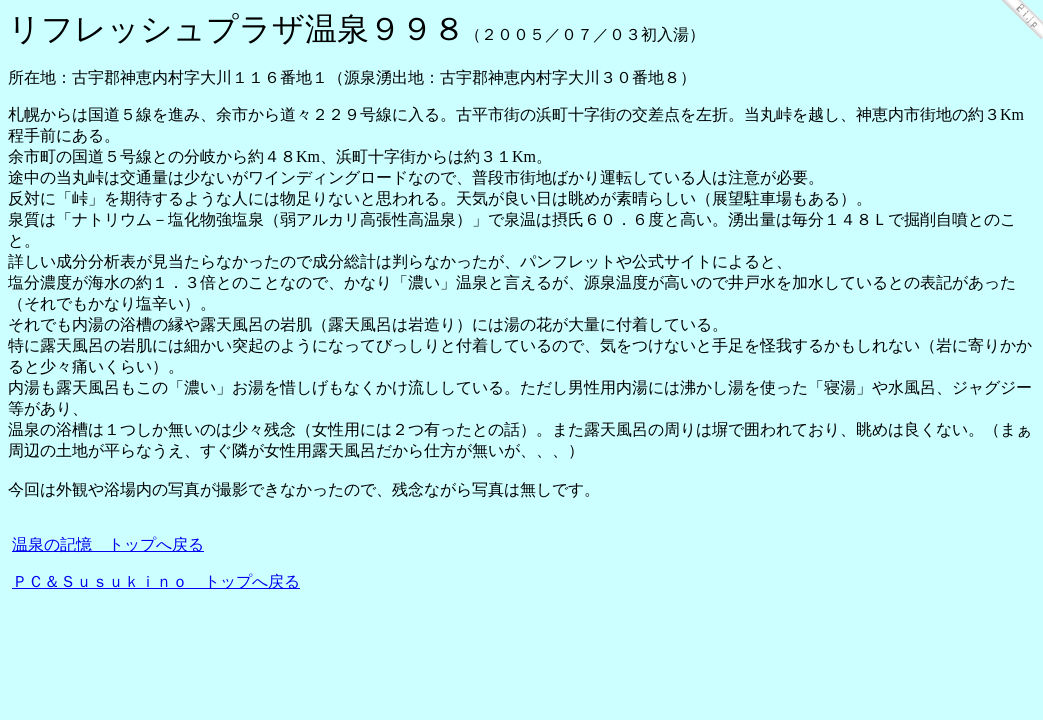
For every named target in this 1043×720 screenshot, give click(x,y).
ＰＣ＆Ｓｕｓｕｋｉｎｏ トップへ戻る (156, 581)
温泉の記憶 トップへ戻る (108, 544)
